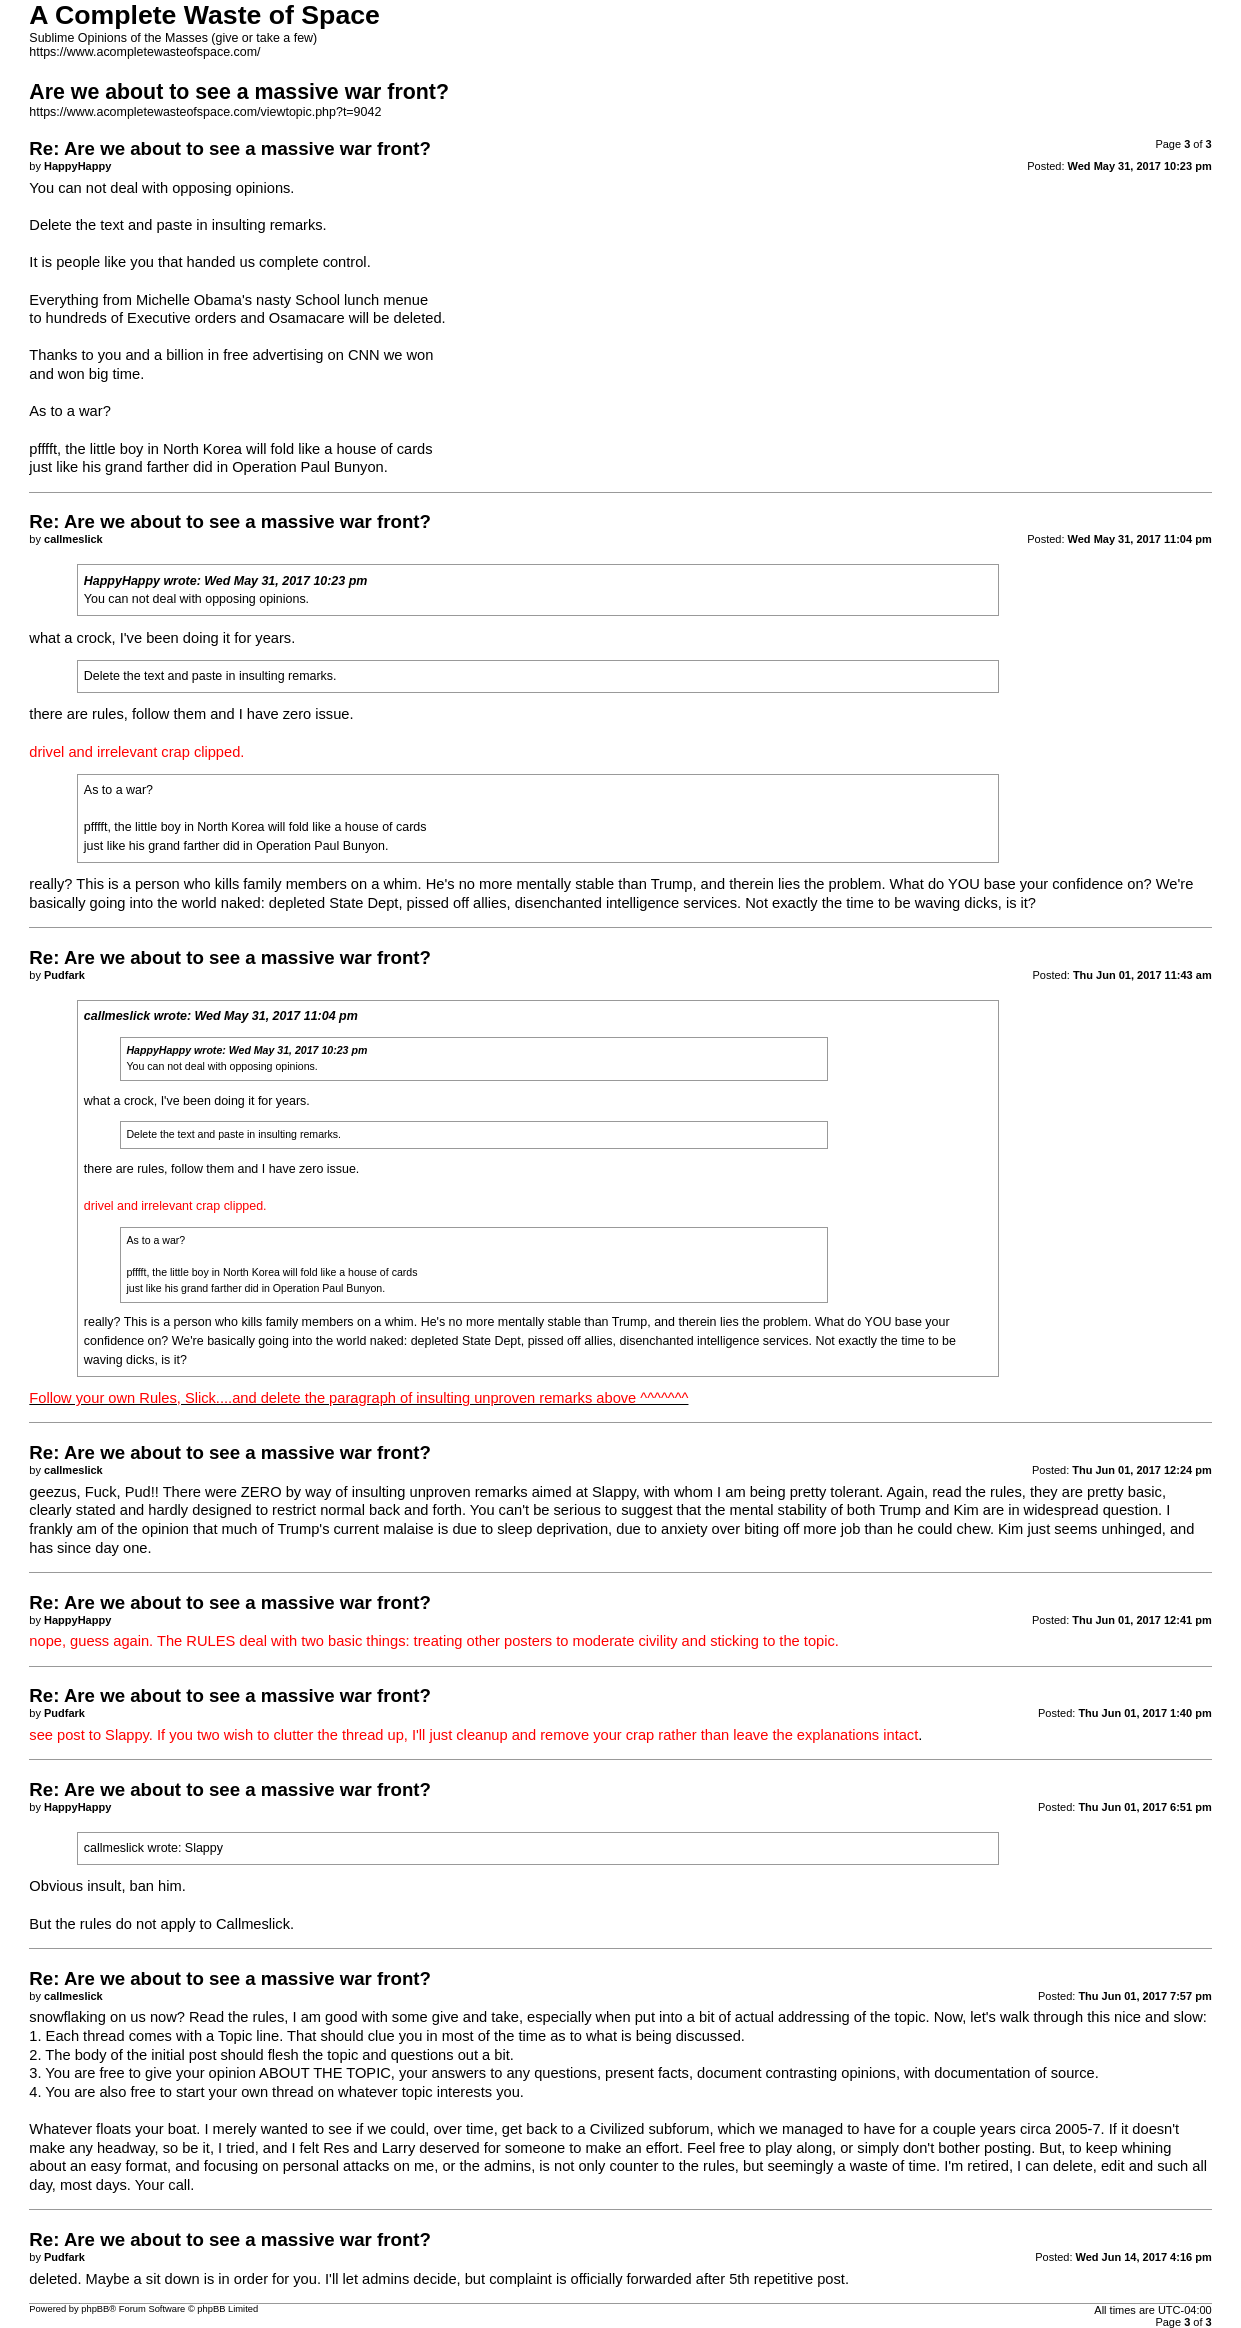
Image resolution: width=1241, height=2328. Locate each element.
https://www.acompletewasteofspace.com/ (144, 52)
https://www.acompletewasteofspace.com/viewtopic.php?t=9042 (205, 112)
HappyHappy (122, 581)
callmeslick (117, 1016)
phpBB (95, 2309)
